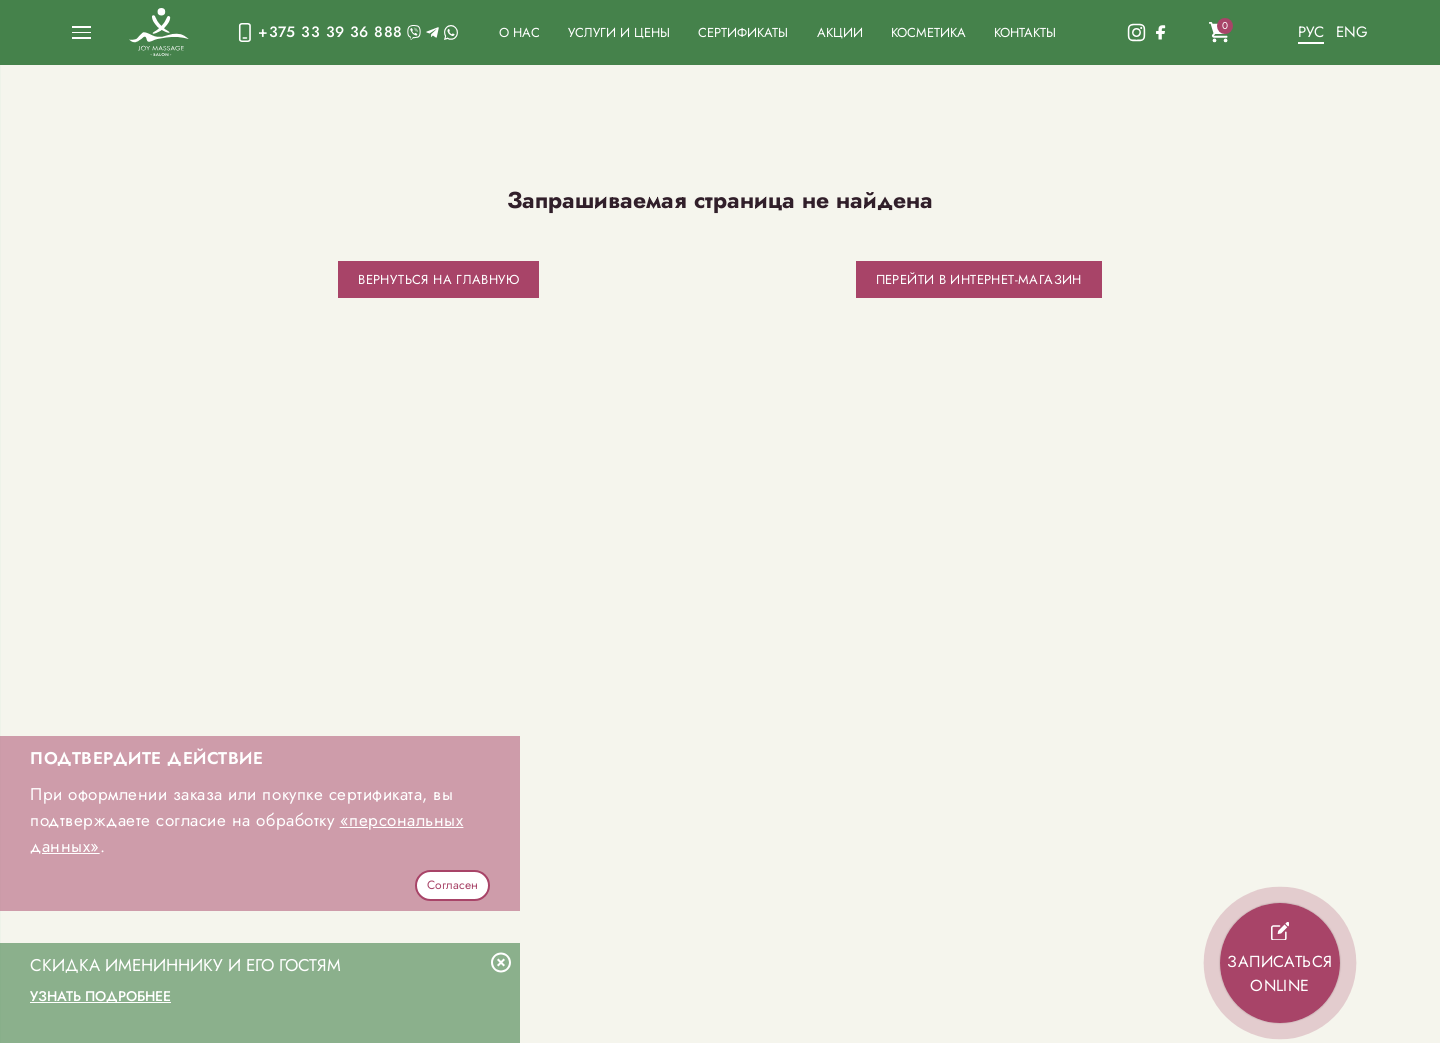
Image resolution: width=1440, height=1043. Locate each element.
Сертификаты (743, 32)
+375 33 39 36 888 (330, 31)
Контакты (1025, 32)
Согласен (452, 885)
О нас (519, 32)
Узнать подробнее (100, 996)
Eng (1352, 31)
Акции (840, 32)
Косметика (928, 32)
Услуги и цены (619, 32)
